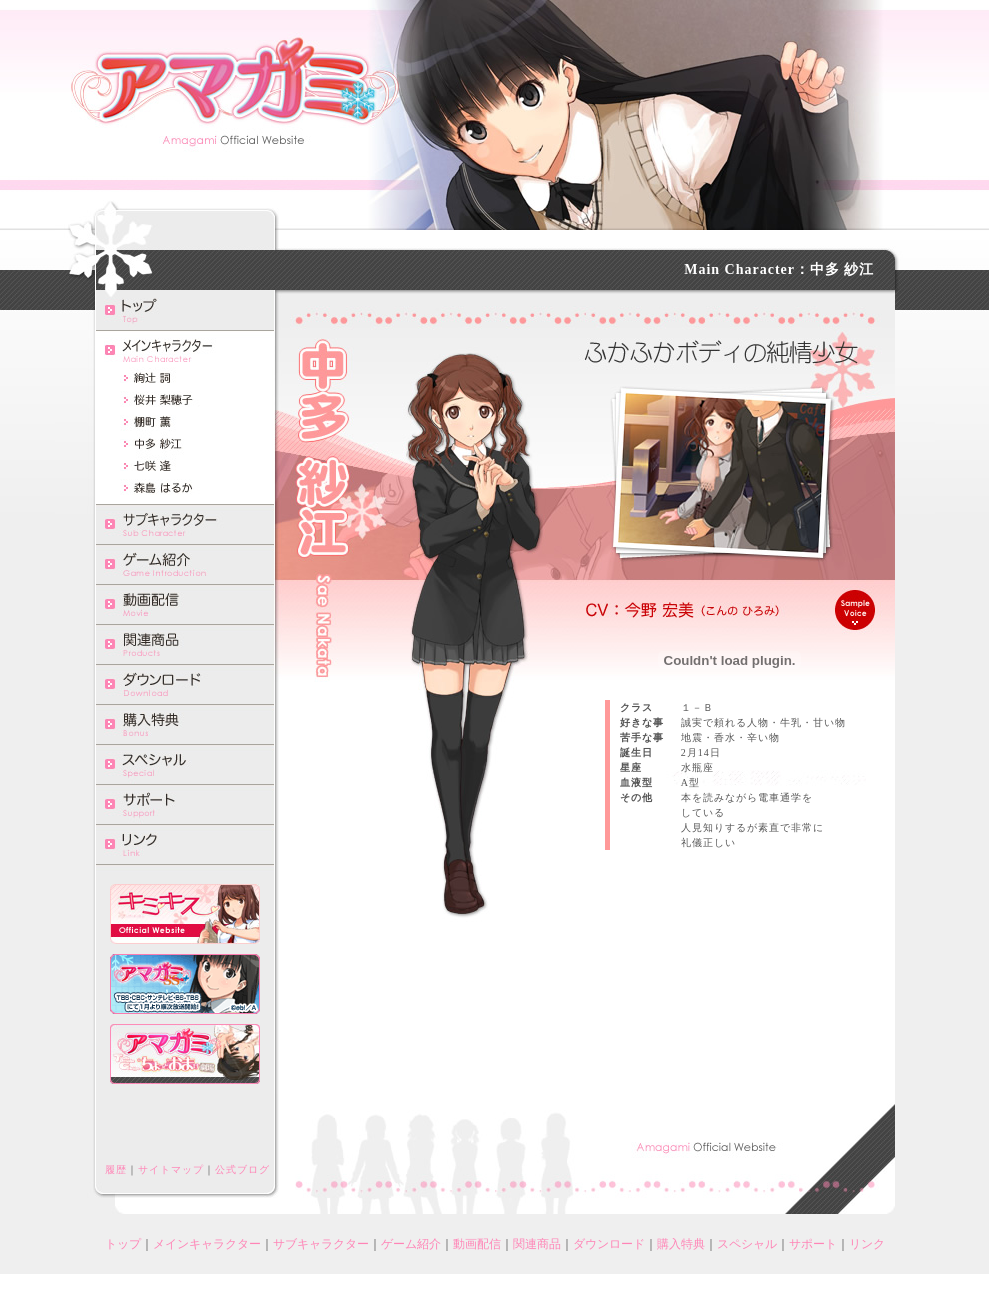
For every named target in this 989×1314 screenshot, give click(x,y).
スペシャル (185, 764)
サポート (185, 804)
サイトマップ (171, 1169)
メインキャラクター (207, 1244)
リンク (185, 844)
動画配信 (185, 604)
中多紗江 (185, 444)
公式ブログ (242, 1169)
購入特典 (185, 724)
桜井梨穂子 (185, 400)
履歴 (116, 1169)
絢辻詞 (185, 378)
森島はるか (185, 488)
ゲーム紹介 (185, 564)
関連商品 (185, 644)
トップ (185, 310)
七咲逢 (185, 466)
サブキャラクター (185, 524)
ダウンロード (185, 684)
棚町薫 (185, 422)
